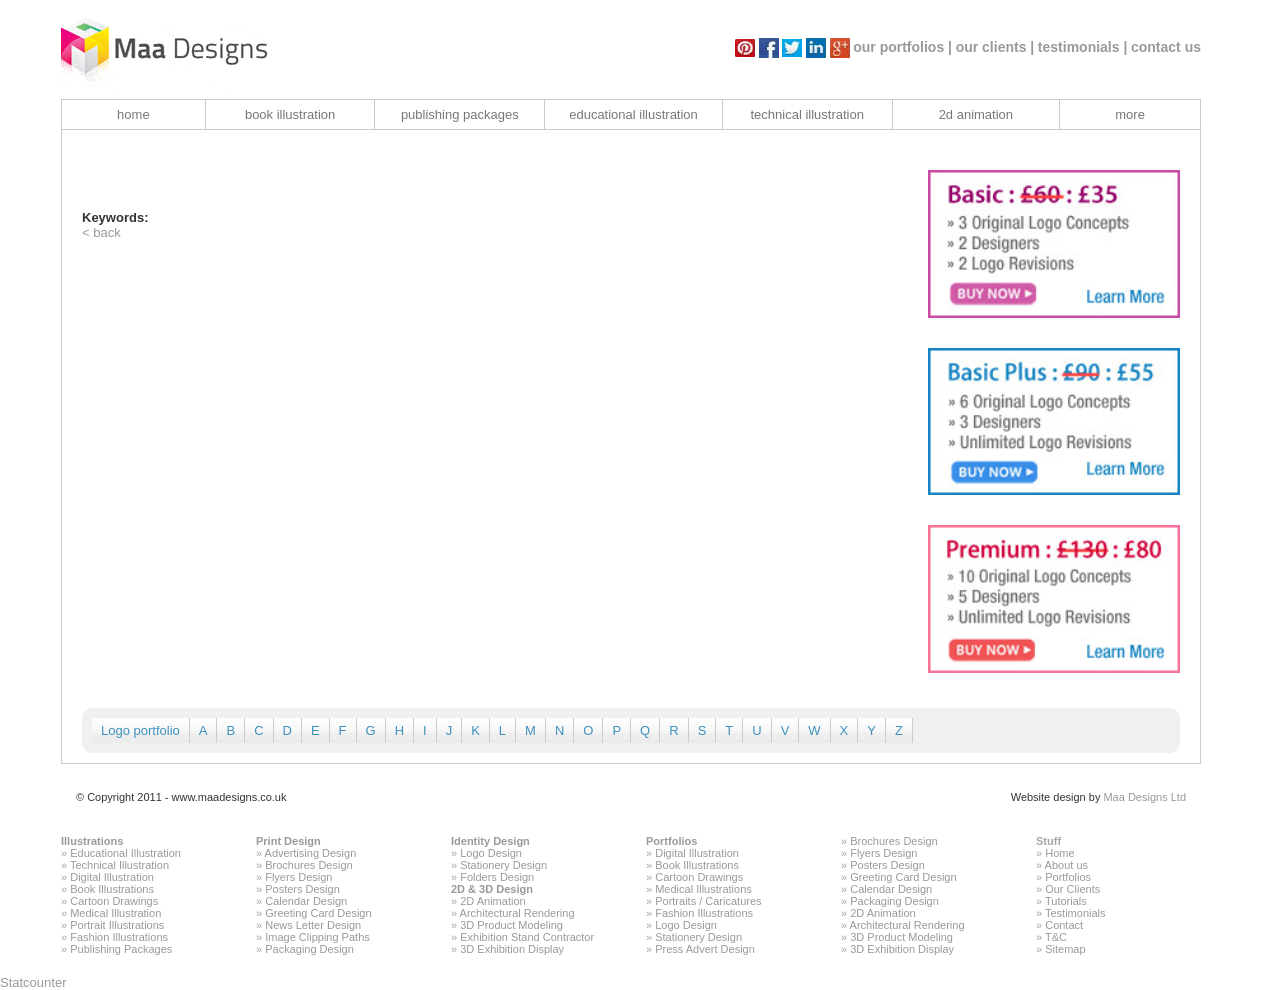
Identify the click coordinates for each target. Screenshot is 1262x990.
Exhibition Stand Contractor (527, 937)
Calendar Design (306, 901)
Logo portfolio (140, 730)
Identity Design (490, 841)
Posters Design (302, 889)
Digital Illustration (112, 877)
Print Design (288, 841)
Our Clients (1072, 889)
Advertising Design (311, 853)
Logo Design (491, 853)
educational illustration (633, 114)
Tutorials (1066, 901)
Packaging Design (309, 949)
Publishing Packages (121, 949)
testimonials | (1083, 47)
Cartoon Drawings (114, 901)
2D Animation (492, 901)
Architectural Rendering (517, 913)
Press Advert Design (705, 949)
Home (1059, 853)
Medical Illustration (115, 913)
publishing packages (460, 114)
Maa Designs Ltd (1144, 797)
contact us (1166, 47)
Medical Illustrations (703, 889)
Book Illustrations (112, 889)
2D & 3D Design (492, 889)
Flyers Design (298, 877)
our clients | (995, 47)
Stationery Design (503, 865)
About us (1066, 865)
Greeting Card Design (318, 913)
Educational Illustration (125, 853)
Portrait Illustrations (117, 925)
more (1130, 114)
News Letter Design (313, 925)
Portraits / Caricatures (708, 901)
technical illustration (806, 114)
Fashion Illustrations (119, 937)
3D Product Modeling (511, 925)
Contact (1064, 925)
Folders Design (497, 877)
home (133, 114)
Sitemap (1065, 949)
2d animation (976, 114)
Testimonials (1075, 913)
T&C (1056, 937)
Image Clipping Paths (317, 937)
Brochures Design (308, 865)
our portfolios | (902, 47)
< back (101, 232)
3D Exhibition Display (512, 949)
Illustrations (92, 841)
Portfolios (671, 841)
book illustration (290, 114)
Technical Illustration (119, 865)
